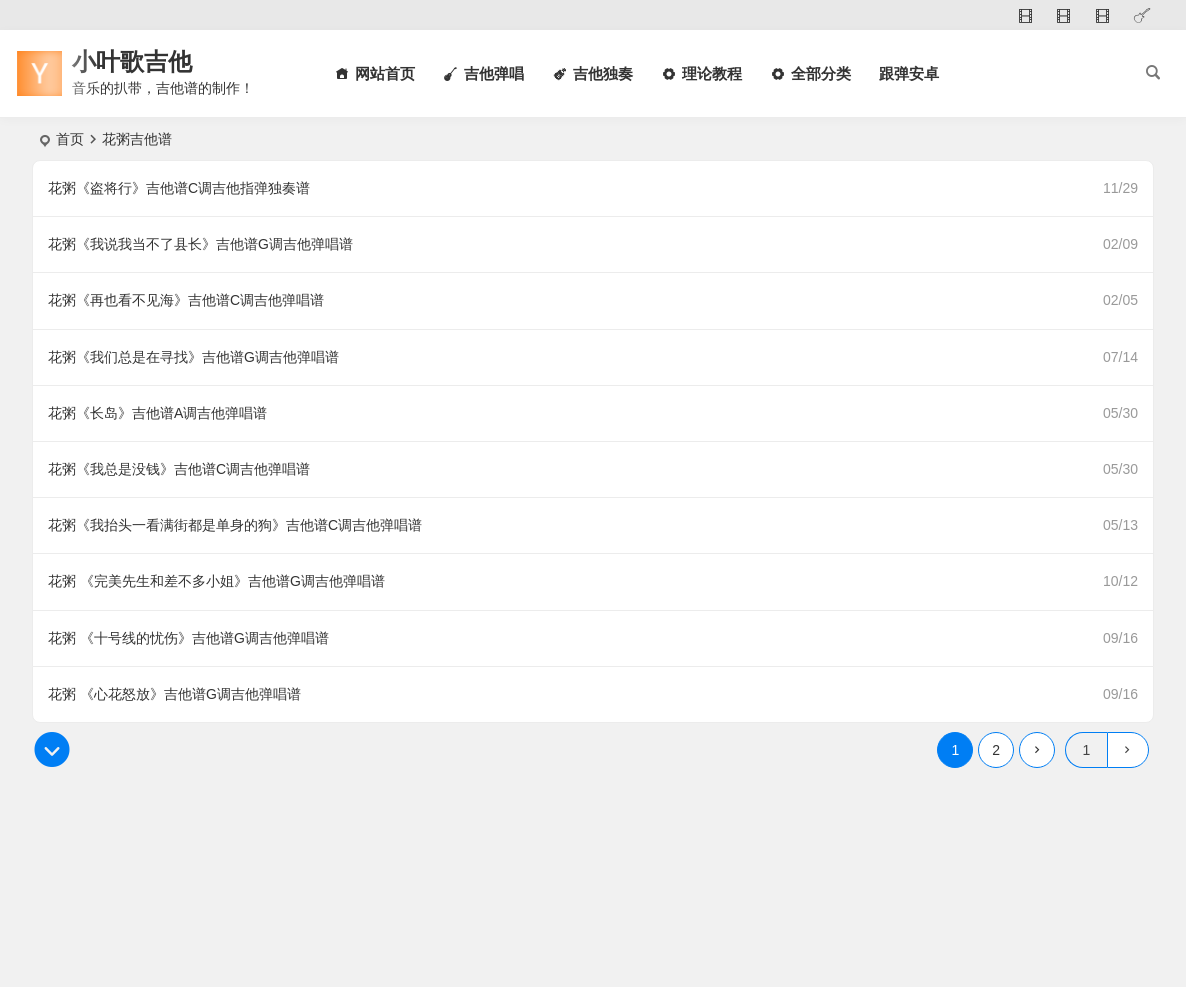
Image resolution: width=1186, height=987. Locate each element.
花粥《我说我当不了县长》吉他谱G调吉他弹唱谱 (200, 244)
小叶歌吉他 (132, 61)
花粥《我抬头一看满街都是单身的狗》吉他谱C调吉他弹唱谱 (235, 525)
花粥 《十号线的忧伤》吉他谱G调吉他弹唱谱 (188, 638)
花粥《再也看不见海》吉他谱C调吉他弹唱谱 (186, 300)
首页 (70, 139)
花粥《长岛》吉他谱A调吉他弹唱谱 (157, 413)
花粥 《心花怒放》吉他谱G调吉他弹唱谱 (174, 694)
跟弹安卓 (909, 73)
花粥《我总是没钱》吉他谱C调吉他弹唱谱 (179, 469)
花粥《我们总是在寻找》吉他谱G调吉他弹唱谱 (193, 357)
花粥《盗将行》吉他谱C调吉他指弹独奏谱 (179, 188)
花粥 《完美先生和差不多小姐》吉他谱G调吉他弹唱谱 (216, 581)
